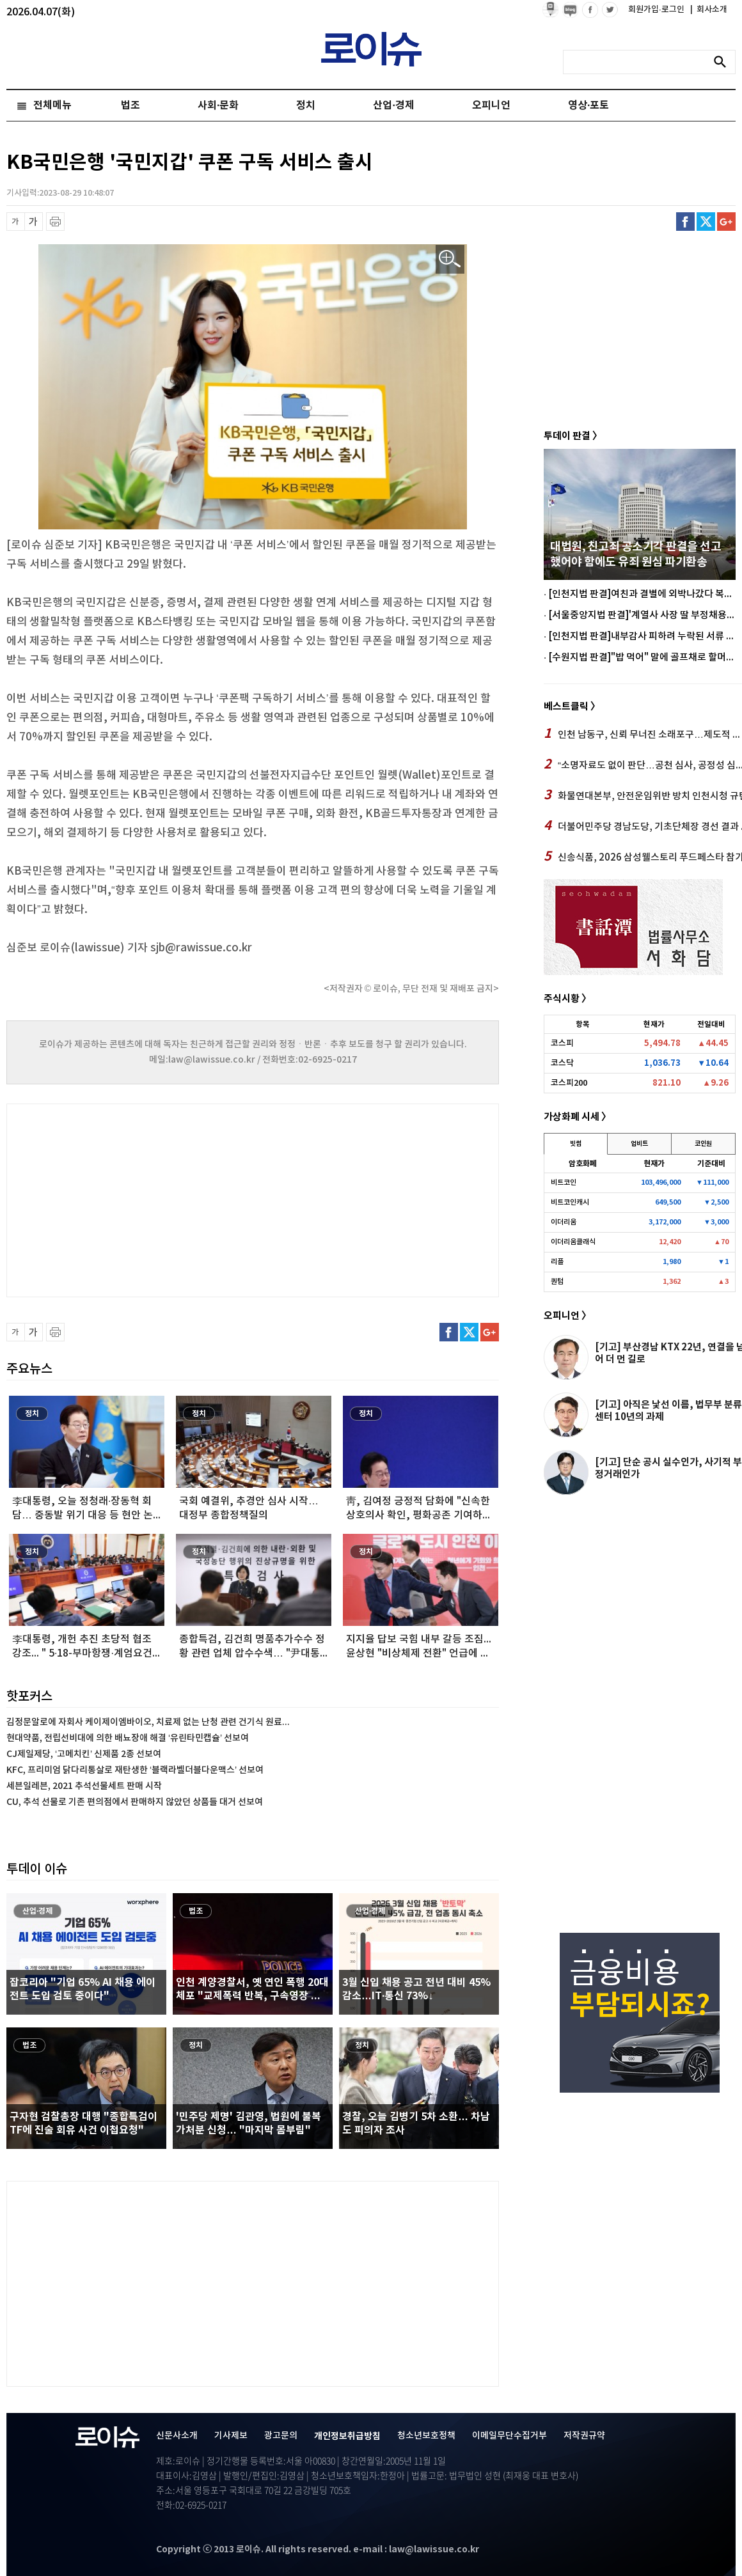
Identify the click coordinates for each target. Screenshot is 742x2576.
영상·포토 (588, 105)
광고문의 (280, 2435)
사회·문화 (218, 105)
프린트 (55, 221)
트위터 (706, 221)
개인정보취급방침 (347, 2436)
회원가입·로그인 (657, 9)
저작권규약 (584, 2435)
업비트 (639, 1144)
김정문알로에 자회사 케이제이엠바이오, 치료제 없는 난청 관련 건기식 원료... (148, 1722)
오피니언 (491, 105)
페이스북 (685, 221)
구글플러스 (726, 221)
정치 (305, 105)
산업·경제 (393, 105)
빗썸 (575, 1144)
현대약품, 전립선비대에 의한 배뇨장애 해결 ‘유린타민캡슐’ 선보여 (127, 1738)
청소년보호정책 (426, 2435)
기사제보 (231, 2435)
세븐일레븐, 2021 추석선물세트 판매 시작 (84, 1786)
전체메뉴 (52, 105)
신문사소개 (177, 2435)
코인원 (703, 1144)
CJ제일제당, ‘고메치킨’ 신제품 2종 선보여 (83, 1754)
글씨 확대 (33, 221)
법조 (130, 105)
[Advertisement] (134, 1199)
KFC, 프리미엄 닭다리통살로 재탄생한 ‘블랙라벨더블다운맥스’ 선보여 (135, 1770)
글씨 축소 (15, 221)
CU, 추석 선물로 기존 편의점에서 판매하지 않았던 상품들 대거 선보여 (134, 1802)
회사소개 (708, 9)
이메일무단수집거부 (509, 2435)
